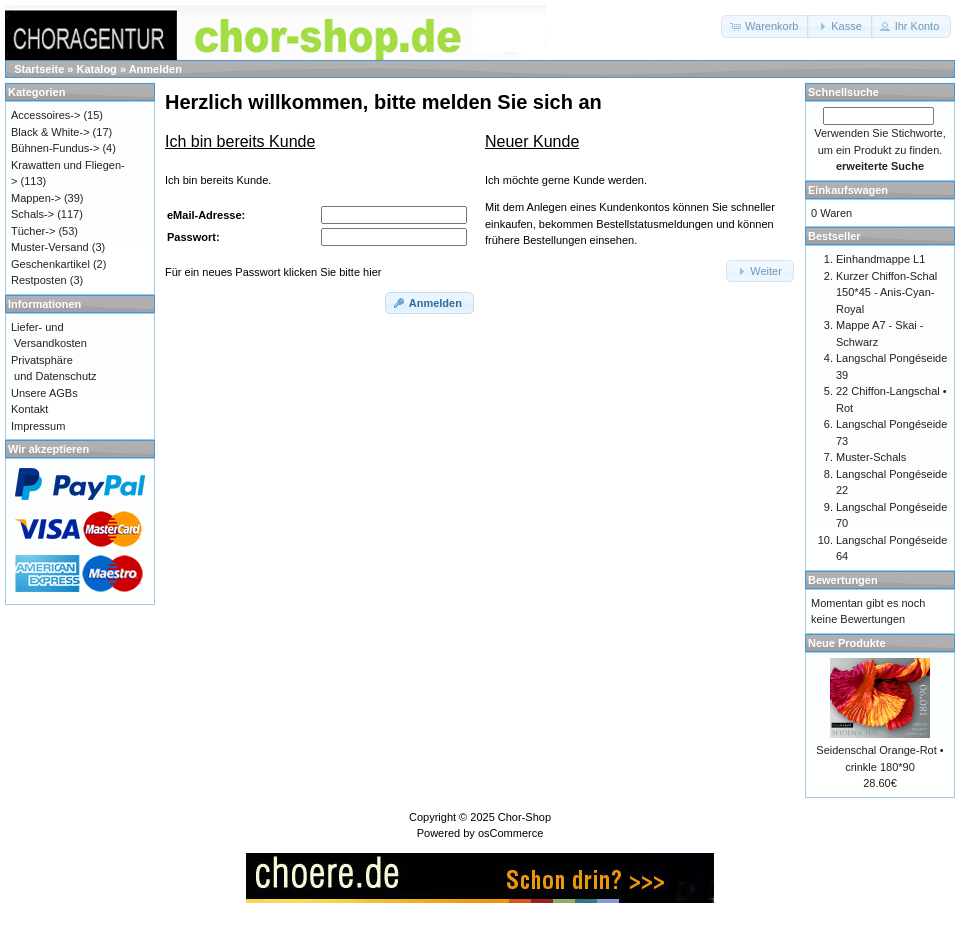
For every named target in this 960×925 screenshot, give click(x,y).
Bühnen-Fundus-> (55, 148)
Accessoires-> (45, 115)
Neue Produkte (847, 643)
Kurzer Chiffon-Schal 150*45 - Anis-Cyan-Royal (886, 292)
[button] (765, 26)
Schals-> (32, 214)
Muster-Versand (50, 247)
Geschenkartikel (50, 264)
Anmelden (155, 69)
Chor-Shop (524, 817)
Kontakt (29, 409)
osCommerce (510, 833)
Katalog (97, 69)
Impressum (38, 426)
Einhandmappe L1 (880, 259)
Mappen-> (36, 198)
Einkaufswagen (848, 190)
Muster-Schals (871, 457)
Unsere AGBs (44, 393)
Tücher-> (33, 231)
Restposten (39, 280)
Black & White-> (50, 132)
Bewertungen (843, 580)
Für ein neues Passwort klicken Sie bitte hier (273, 272)
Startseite (39, 69)
